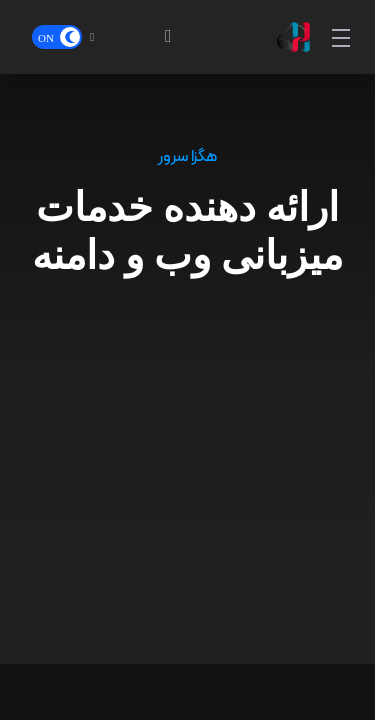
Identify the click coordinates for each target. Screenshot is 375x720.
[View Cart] (159, 37)
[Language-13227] (110, 37)
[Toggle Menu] (342, 37)
